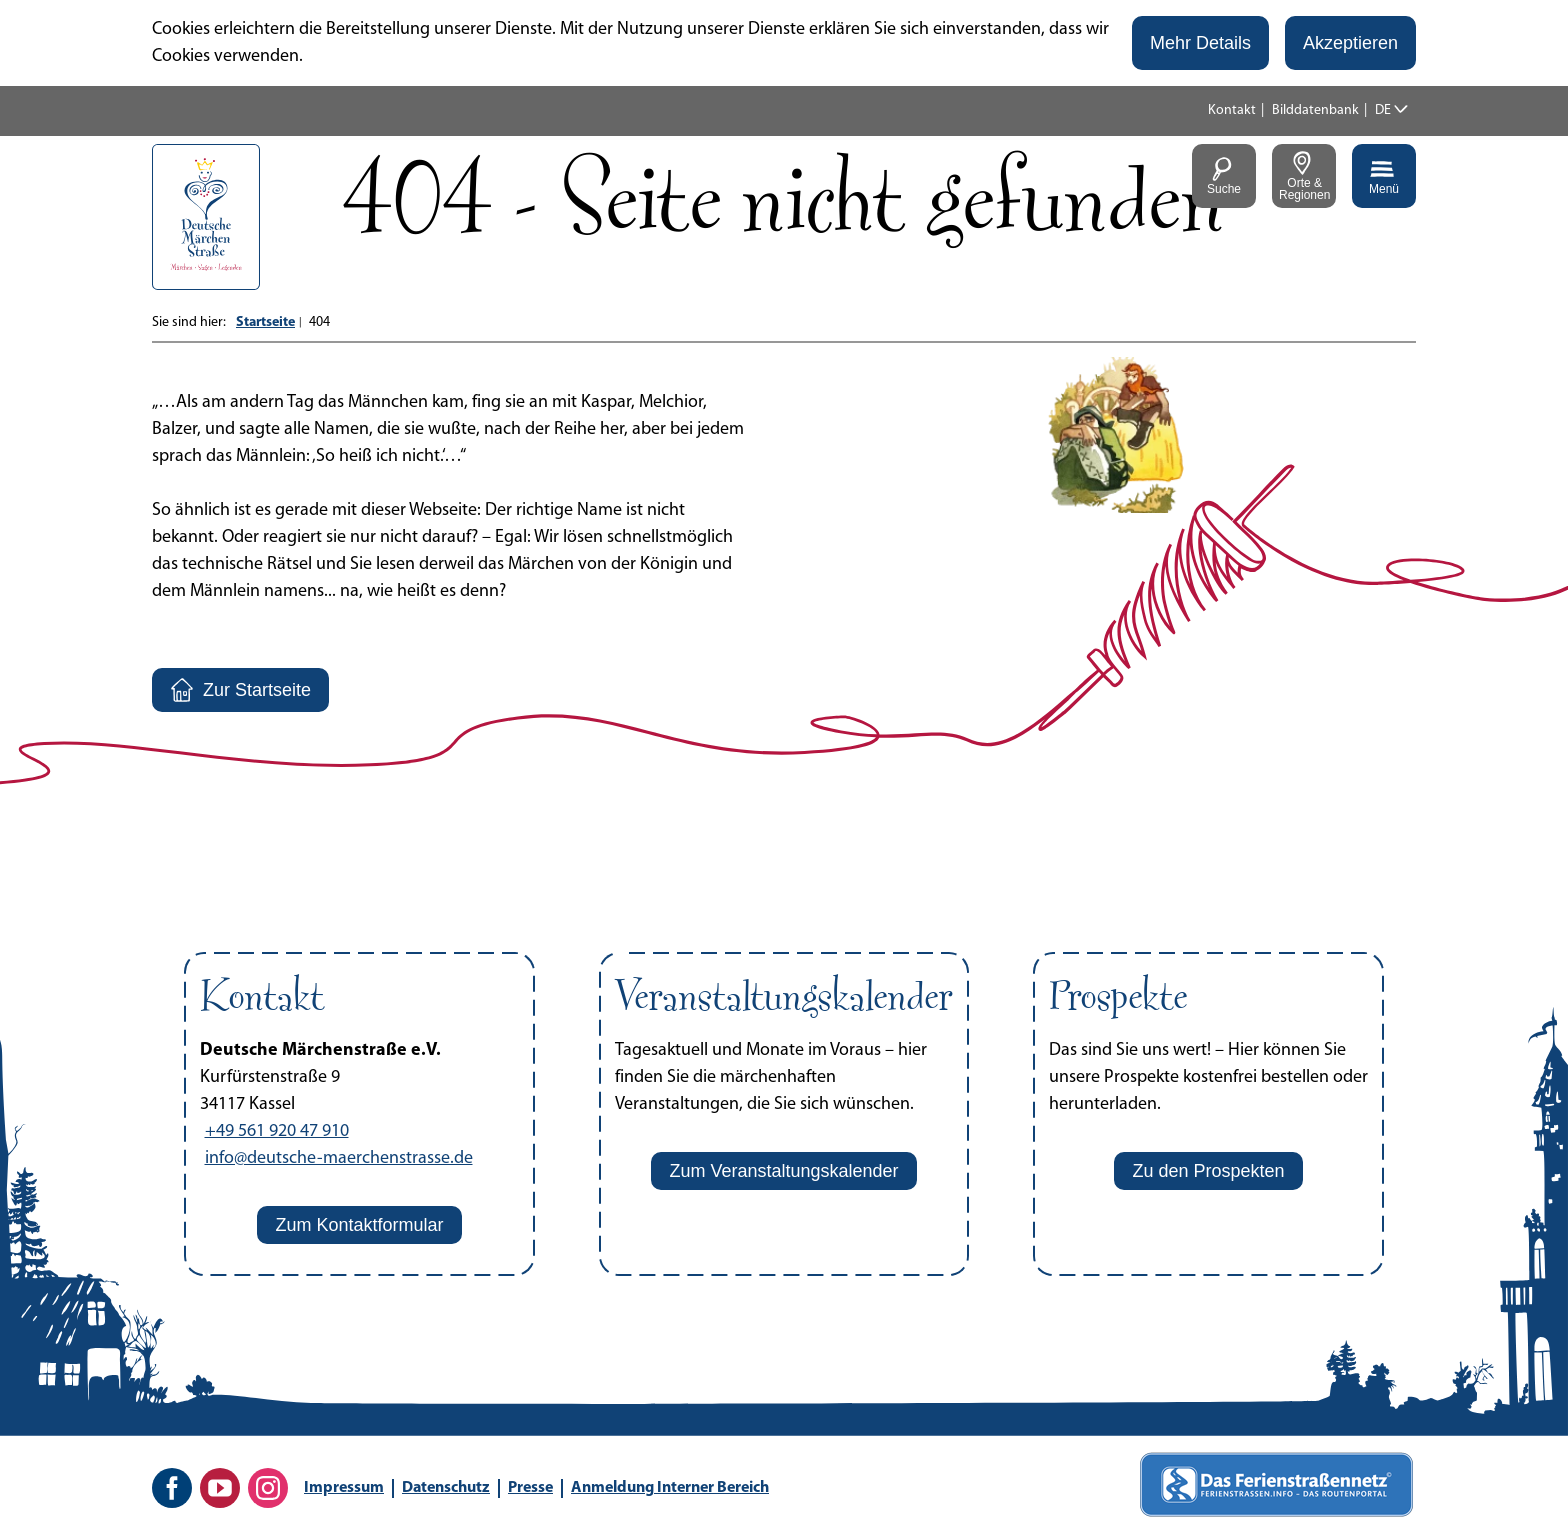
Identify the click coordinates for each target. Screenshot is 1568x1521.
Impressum (344, 1488)
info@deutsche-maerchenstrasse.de (339, 1158)
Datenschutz (446, 1488)
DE (1383, 110)
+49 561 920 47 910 (277, 1131)
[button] (1200, 43)
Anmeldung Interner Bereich (670, 1488)
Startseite (265, 322)
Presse (530, 1488)
